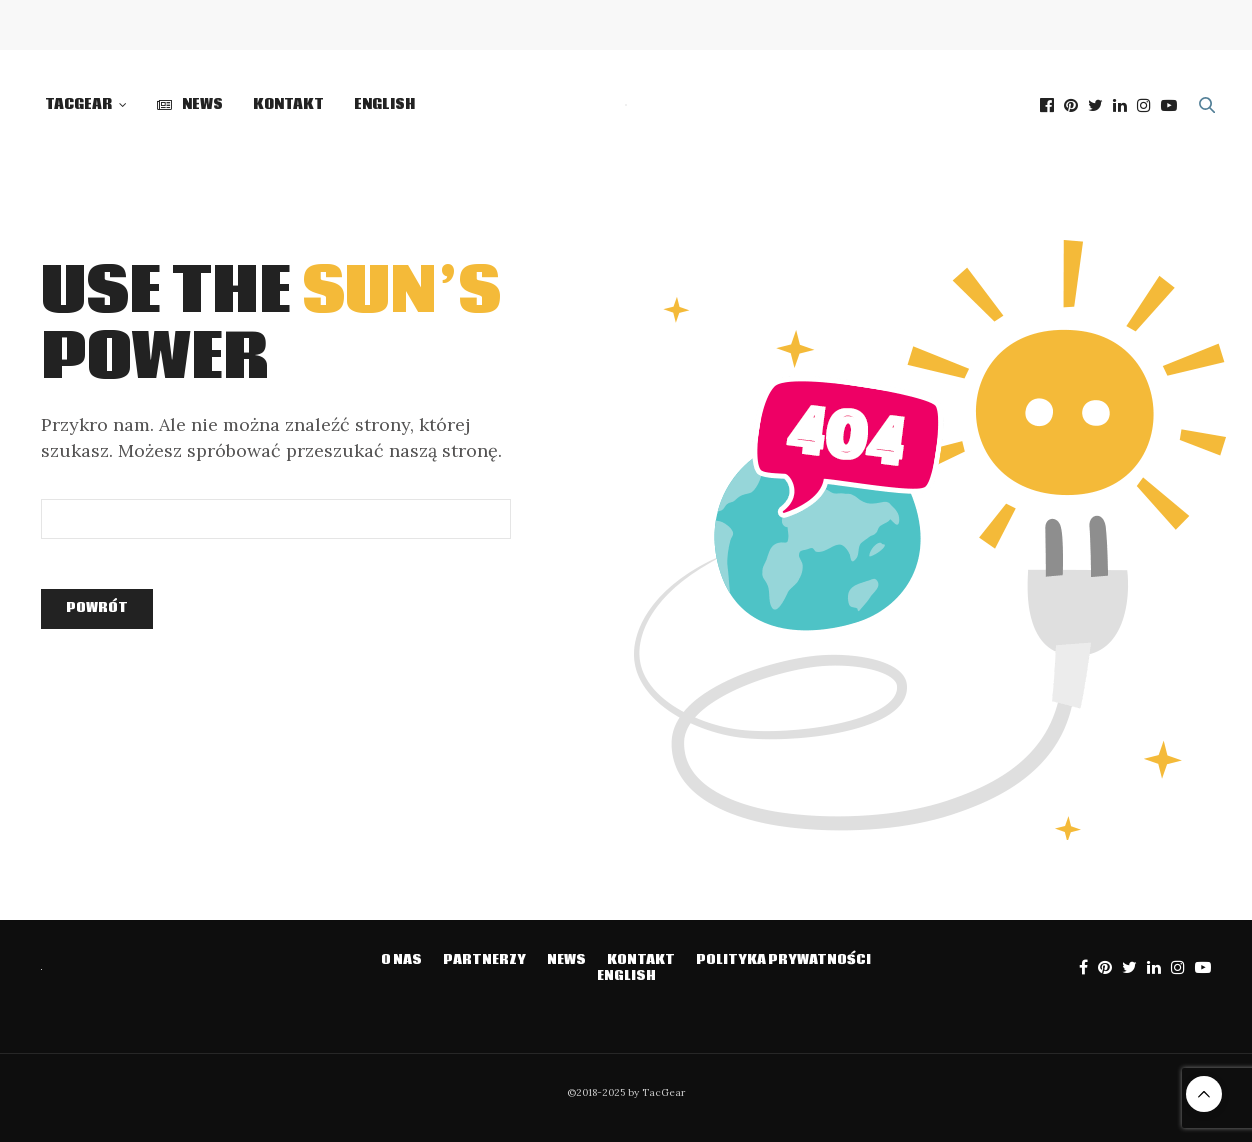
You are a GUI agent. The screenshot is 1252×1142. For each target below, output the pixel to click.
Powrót (97, 608)
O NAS (401, 960)
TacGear (78, 105)
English (384, 105)
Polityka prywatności (783, 960)
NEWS (190, 105)
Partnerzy (484, 960)
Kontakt (288, 105)
